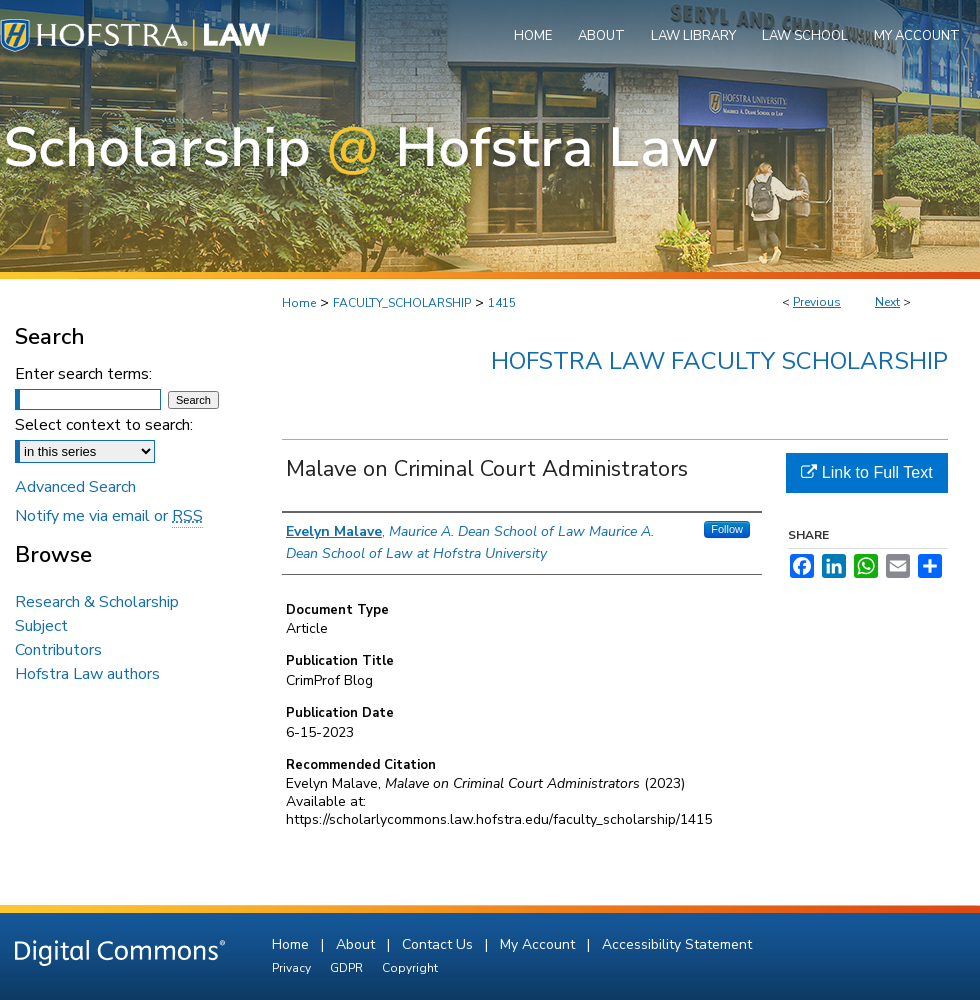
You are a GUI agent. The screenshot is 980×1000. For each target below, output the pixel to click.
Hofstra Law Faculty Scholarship (719, 361)
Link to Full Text (866, 472)
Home (299, 303)
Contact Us (439, 944)
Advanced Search (75, 487)
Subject (41, 626)
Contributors (58, 650)
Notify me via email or (109, 516)
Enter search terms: (83, 374)
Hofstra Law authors (87, 674)
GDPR (348, 968)
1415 (502, 303)
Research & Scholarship (97, 602)
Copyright (410, 968)
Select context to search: (104, 425)
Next (887, 302)
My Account (539, 944)
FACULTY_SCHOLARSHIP (402, 303)
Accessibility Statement (677, 944)
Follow (727, 529)
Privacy (293, 968)
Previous (817, 302)
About (357, 944)
